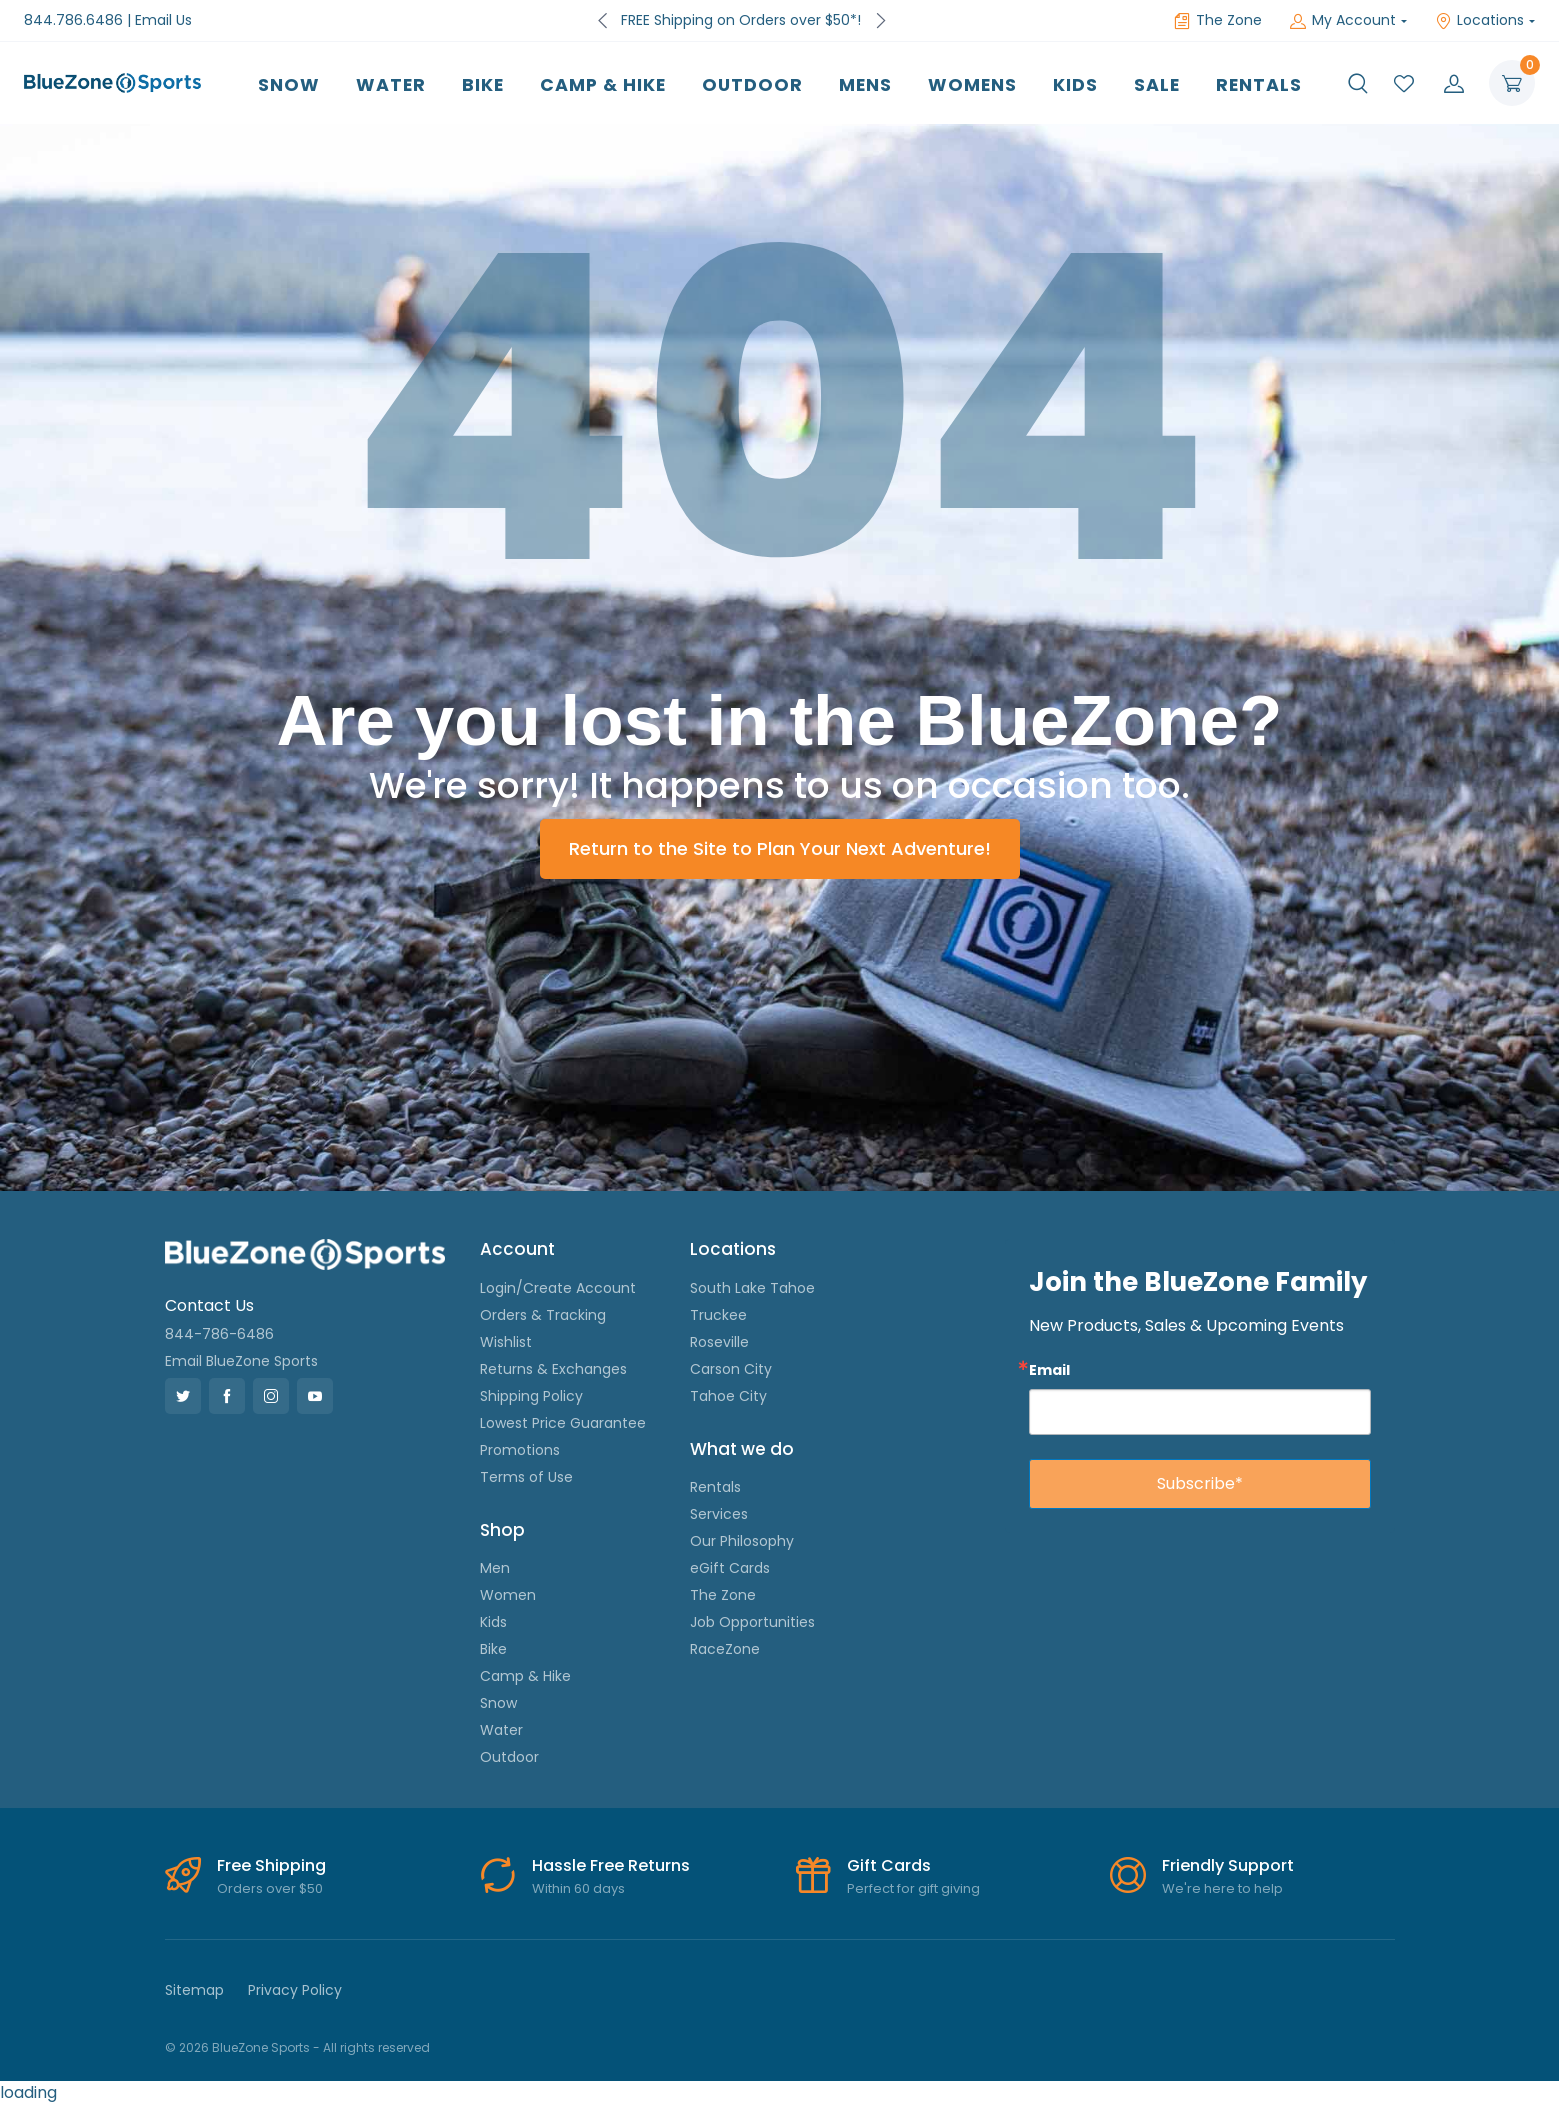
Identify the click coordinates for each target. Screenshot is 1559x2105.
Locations (1479, 20)
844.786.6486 (73, 20)
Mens (865, 85)
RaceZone (725, 1649)
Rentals (1259, 85)
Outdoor (752, 85)
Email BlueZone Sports (241, 1361)
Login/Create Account (558, 1288)
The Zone (1218, 20)
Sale (1157, 85)
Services (719, 1514)
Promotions (520, 1450)
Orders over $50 (270, 1888)
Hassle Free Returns (611, 1865)
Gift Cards (889, 1865)
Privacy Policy (295, 1990)
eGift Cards (730, 1568)
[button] (1358, 83)
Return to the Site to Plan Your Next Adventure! (780, 848)
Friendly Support (1228, 1865)
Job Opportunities (752, 1622)
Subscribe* (1200, 1483)
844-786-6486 (219, 1334)
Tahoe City (728, 1396)
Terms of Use (526, 1477)
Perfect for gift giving (913, 1888)
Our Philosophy (742, 1541)
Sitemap (194, 1990)
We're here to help (1222, 1888)
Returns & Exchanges (553, 1369)
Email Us (163, 20)
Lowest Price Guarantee (563, 1423)
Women (508, 1595)
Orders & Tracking (543, 1315)
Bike (483, 85)
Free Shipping (271, 1865)
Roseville (719, 1342)
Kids (1075, 85)
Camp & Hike (603, 85)
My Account (1343, 20)
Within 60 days (578, 1888)
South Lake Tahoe (752, 1288)
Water (391, 85)
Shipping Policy (531, 1396)
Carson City (731, 1369)
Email (1049, 1369)
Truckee (718, 1315)
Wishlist (506, 1342)
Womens (972, 85)
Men (495, 1568)
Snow (289, 85)
